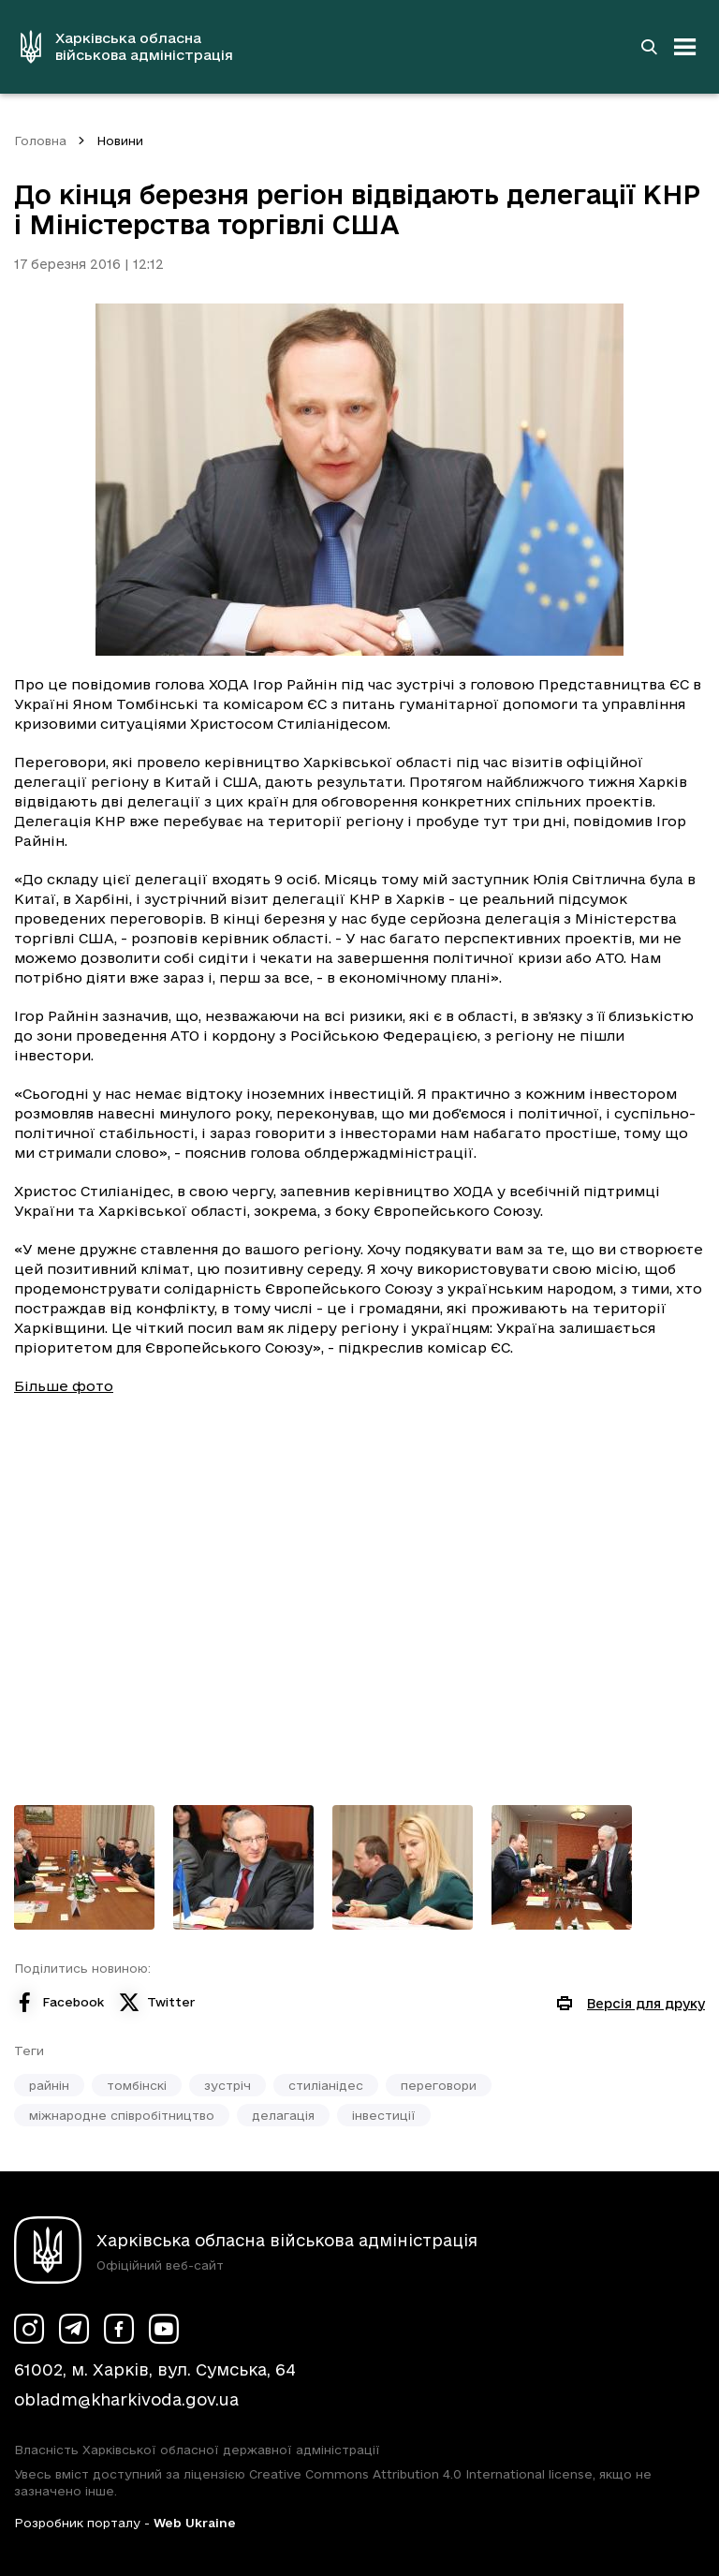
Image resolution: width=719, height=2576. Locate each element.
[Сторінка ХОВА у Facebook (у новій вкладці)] (119, 2329)
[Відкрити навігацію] (685, 47)
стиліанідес (325, 2085)
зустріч (227, 2085)
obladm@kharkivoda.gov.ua (126, 2399)
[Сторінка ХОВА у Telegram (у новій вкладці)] (74, 2329)
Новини (119, 140)
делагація (283, 2115)
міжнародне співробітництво (121, 2115)
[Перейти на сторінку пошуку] (649, 47)
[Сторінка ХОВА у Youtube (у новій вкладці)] (164, 2329)
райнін (49, 2085)
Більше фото (63, 1386)
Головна (40, 140)
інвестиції (384, 2115)
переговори (439, 2085)
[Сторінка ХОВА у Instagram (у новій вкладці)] (29, 2329)
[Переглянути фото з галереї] (84, 1867)
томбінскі (137, 2085)
